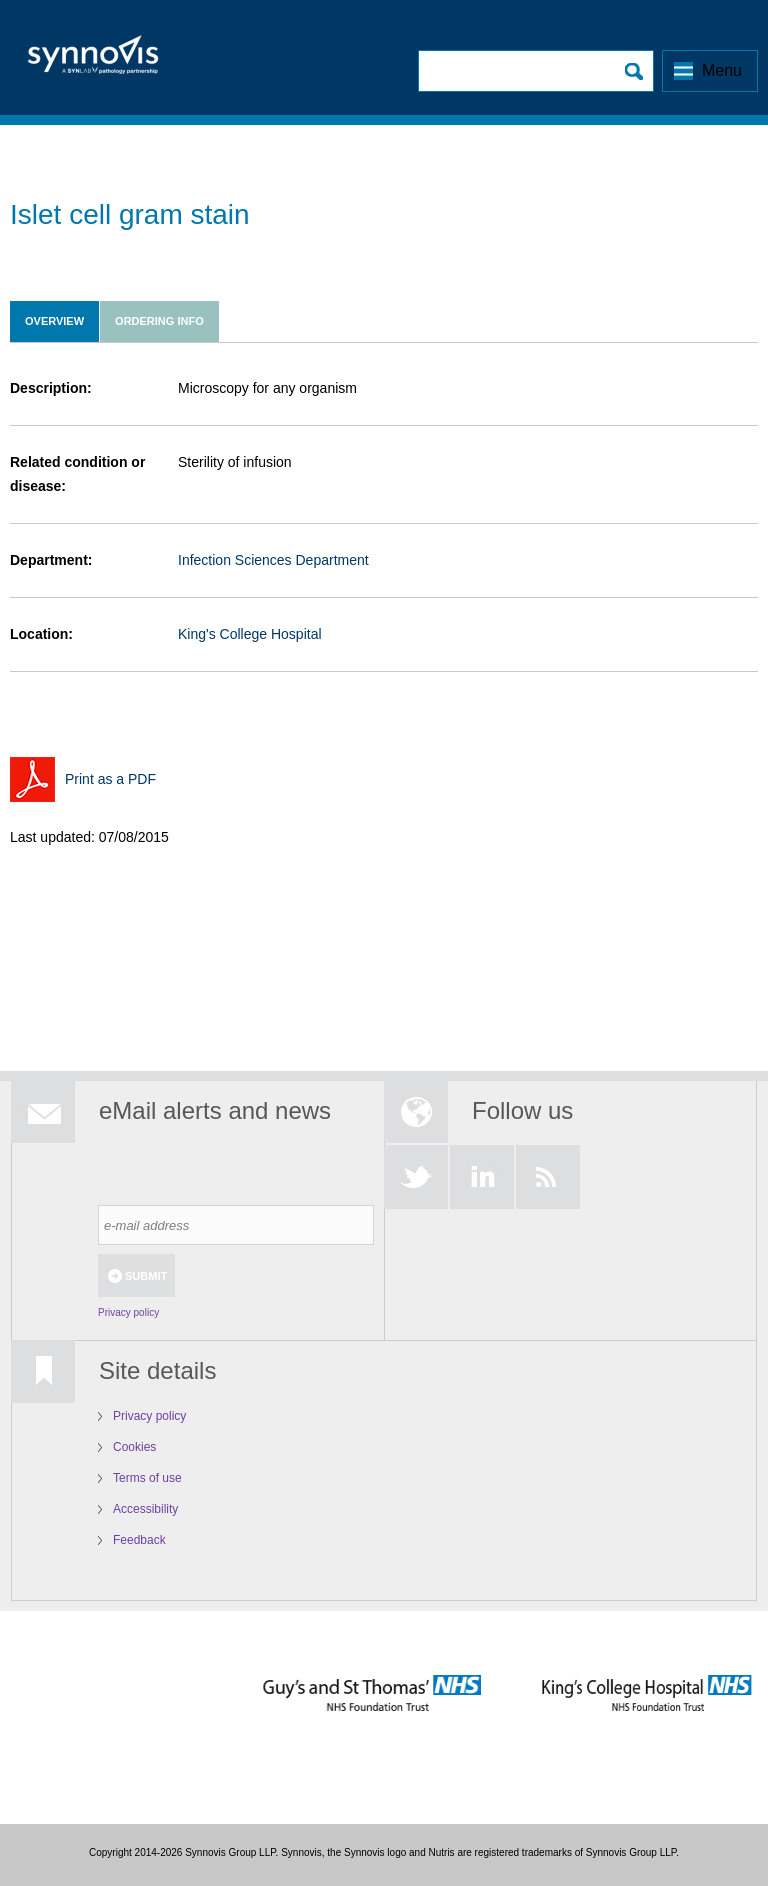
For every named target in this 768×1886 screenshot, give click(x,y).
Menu (722, 70)
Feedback (139, 1540)
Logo (93, 60)
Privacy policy (128, 1312)
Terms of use (147, 1478)
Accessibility (145, 1509)
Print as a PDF (110, 779)
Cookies (134, 1447)
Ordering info (159, 321)
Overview (54, 321)
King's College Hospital (250, 634)
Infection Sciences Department (273, 560)
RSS (548, 1177)
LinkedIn (482, 1177)
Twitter (416, 1177)
